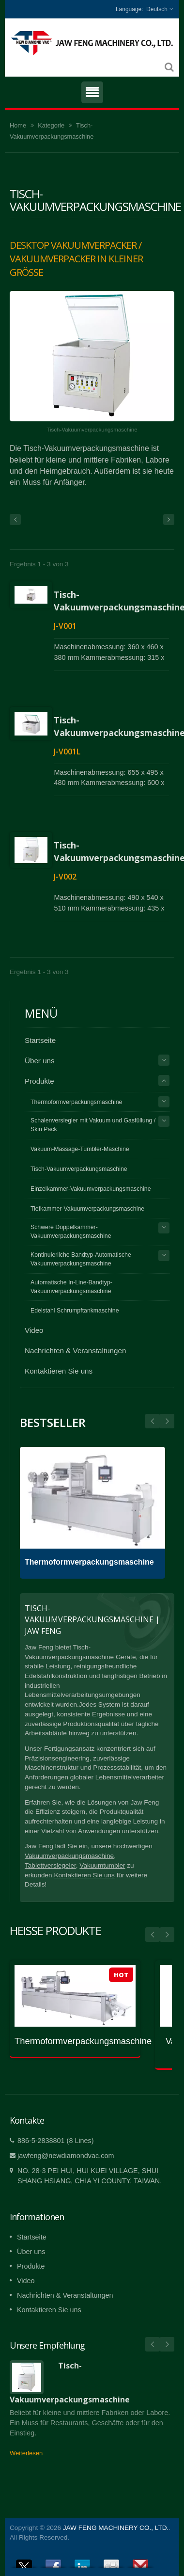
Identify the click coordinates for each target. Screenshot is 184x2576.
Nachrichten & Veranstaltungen (75, 1350)
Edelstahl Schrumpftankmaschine (75, 1310)
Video (34, 1330)
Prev (167, 1421)
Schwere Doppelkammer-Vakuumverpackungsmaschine (71, 1231)
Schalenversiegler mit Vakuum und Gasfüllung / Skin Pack (93, 1125)
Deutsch (157, 9)
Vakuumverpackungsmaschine (69, 1855)
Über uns (40, 1060)
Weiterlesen (26, 2453)
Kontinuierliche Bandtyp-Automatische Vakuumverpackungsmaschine (81, 1259)
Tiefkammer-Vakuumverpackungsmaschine (87, 1208)
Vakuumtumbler (102, 1865)
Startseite (40, 1040)
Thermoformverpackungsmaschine (76, 1102)
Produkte (39, 1081)
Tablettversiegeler (50, 1865)
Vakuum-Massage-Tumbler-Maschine (80, 1149)
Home (18, 125)
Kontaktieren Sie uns (58, 1371)
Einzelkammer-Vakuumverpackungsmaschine (91, 1188)
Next (152, 1421)
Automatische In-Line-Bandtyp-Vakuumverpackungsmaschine (71, 1287)
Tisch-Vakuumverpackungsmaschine (79, 1169)
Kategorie (51, 125)
